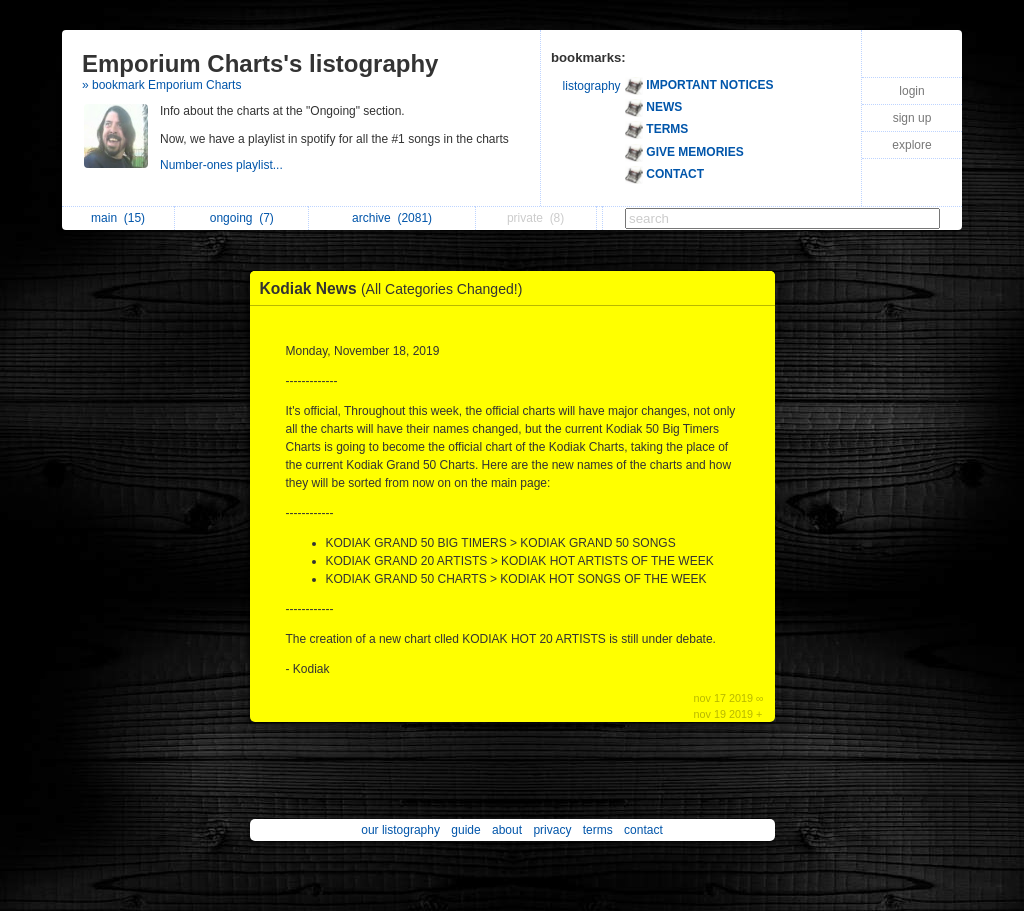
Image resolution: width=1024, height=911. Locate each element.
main (118, 218)
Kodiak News (396, 288)
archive (392, 218)
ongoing (242, 218)
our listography (400, 830)
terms (598, 830)
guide (465, 830)
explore (911, 145)
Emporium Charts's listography (260, 63)
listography (592, 86)
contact (643, 830)
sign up (912, 118)
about (507, 830)
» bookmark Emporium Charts (161, 85)
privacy (552, 830)
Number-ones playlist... (223, 165)
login (911, 91)
